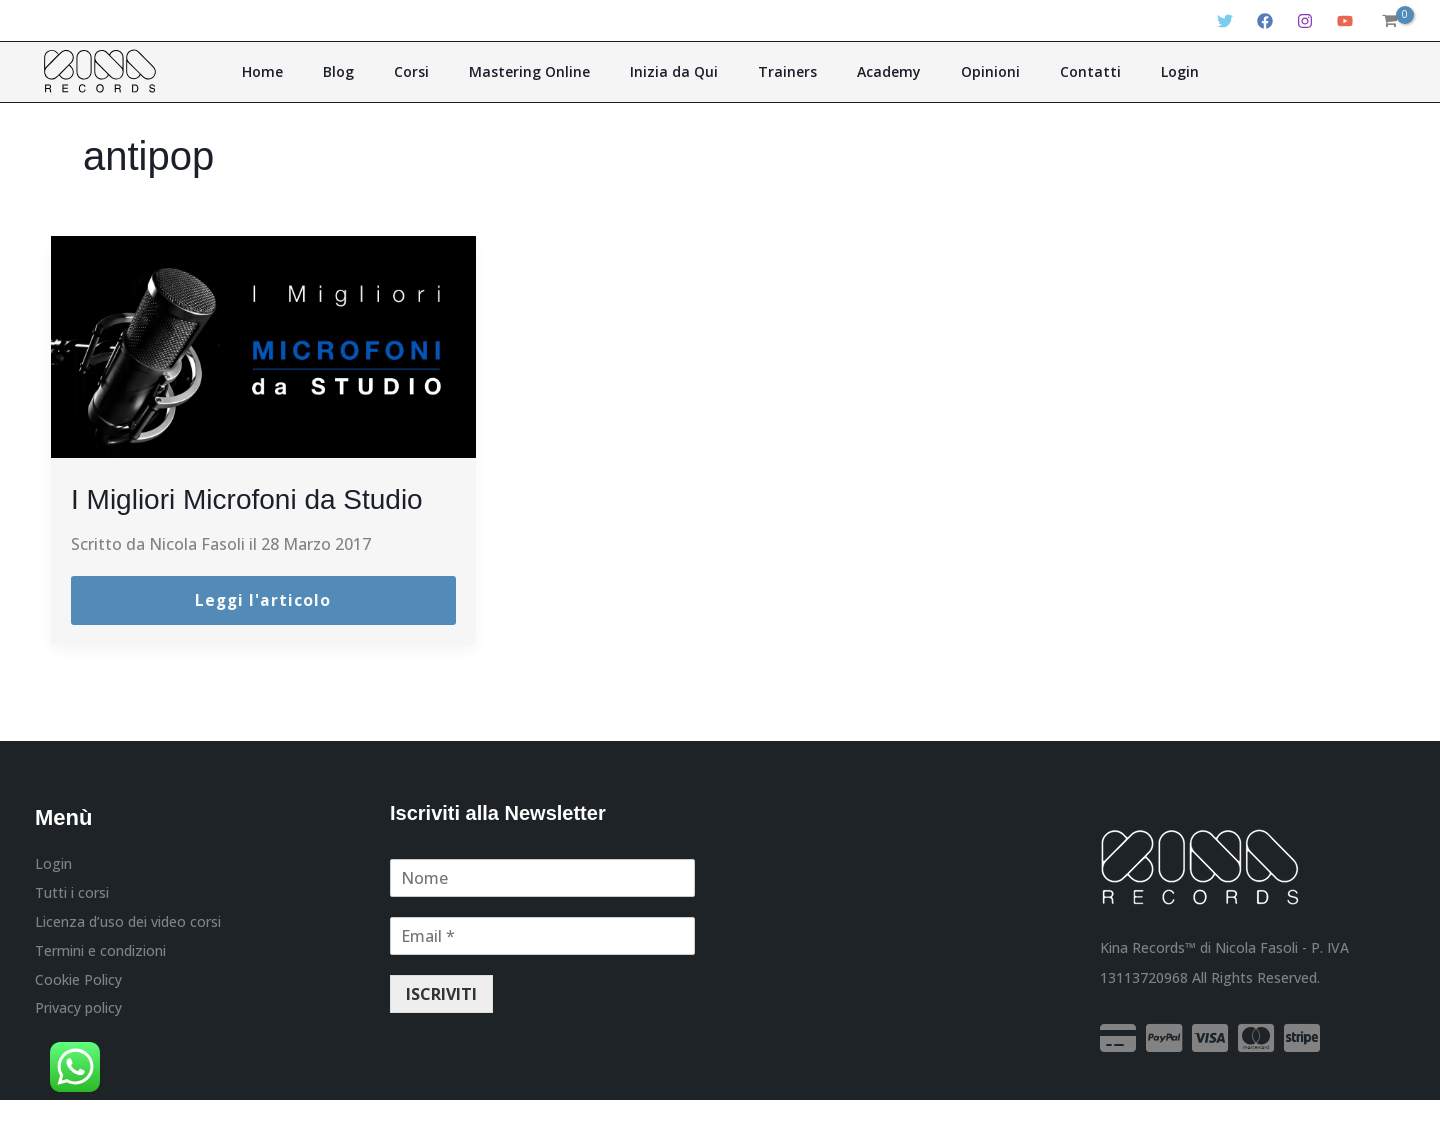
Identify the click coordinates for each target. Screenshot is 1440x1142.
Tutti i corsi (72, 935)
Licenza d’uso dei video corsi (128, 965)
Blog (387, 71)
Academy (868, 71)
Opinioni (955, 71)
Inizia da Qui (681, 71)
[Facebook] (1265, 21)
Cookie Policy (78, 1024)
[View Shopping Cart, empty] (1389, 21)
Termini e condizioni (100, 995)
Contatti (1041, 71)
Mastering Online (550, 71)
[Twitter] (1225, 21)
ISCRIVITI (441, 1036)
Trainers (780, 71)
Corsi (446, 71)
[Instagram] (1305, 21)
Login (1117, 71)
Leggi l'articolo (263, 642)
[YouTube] (1345, 21)
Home (325, 71)
